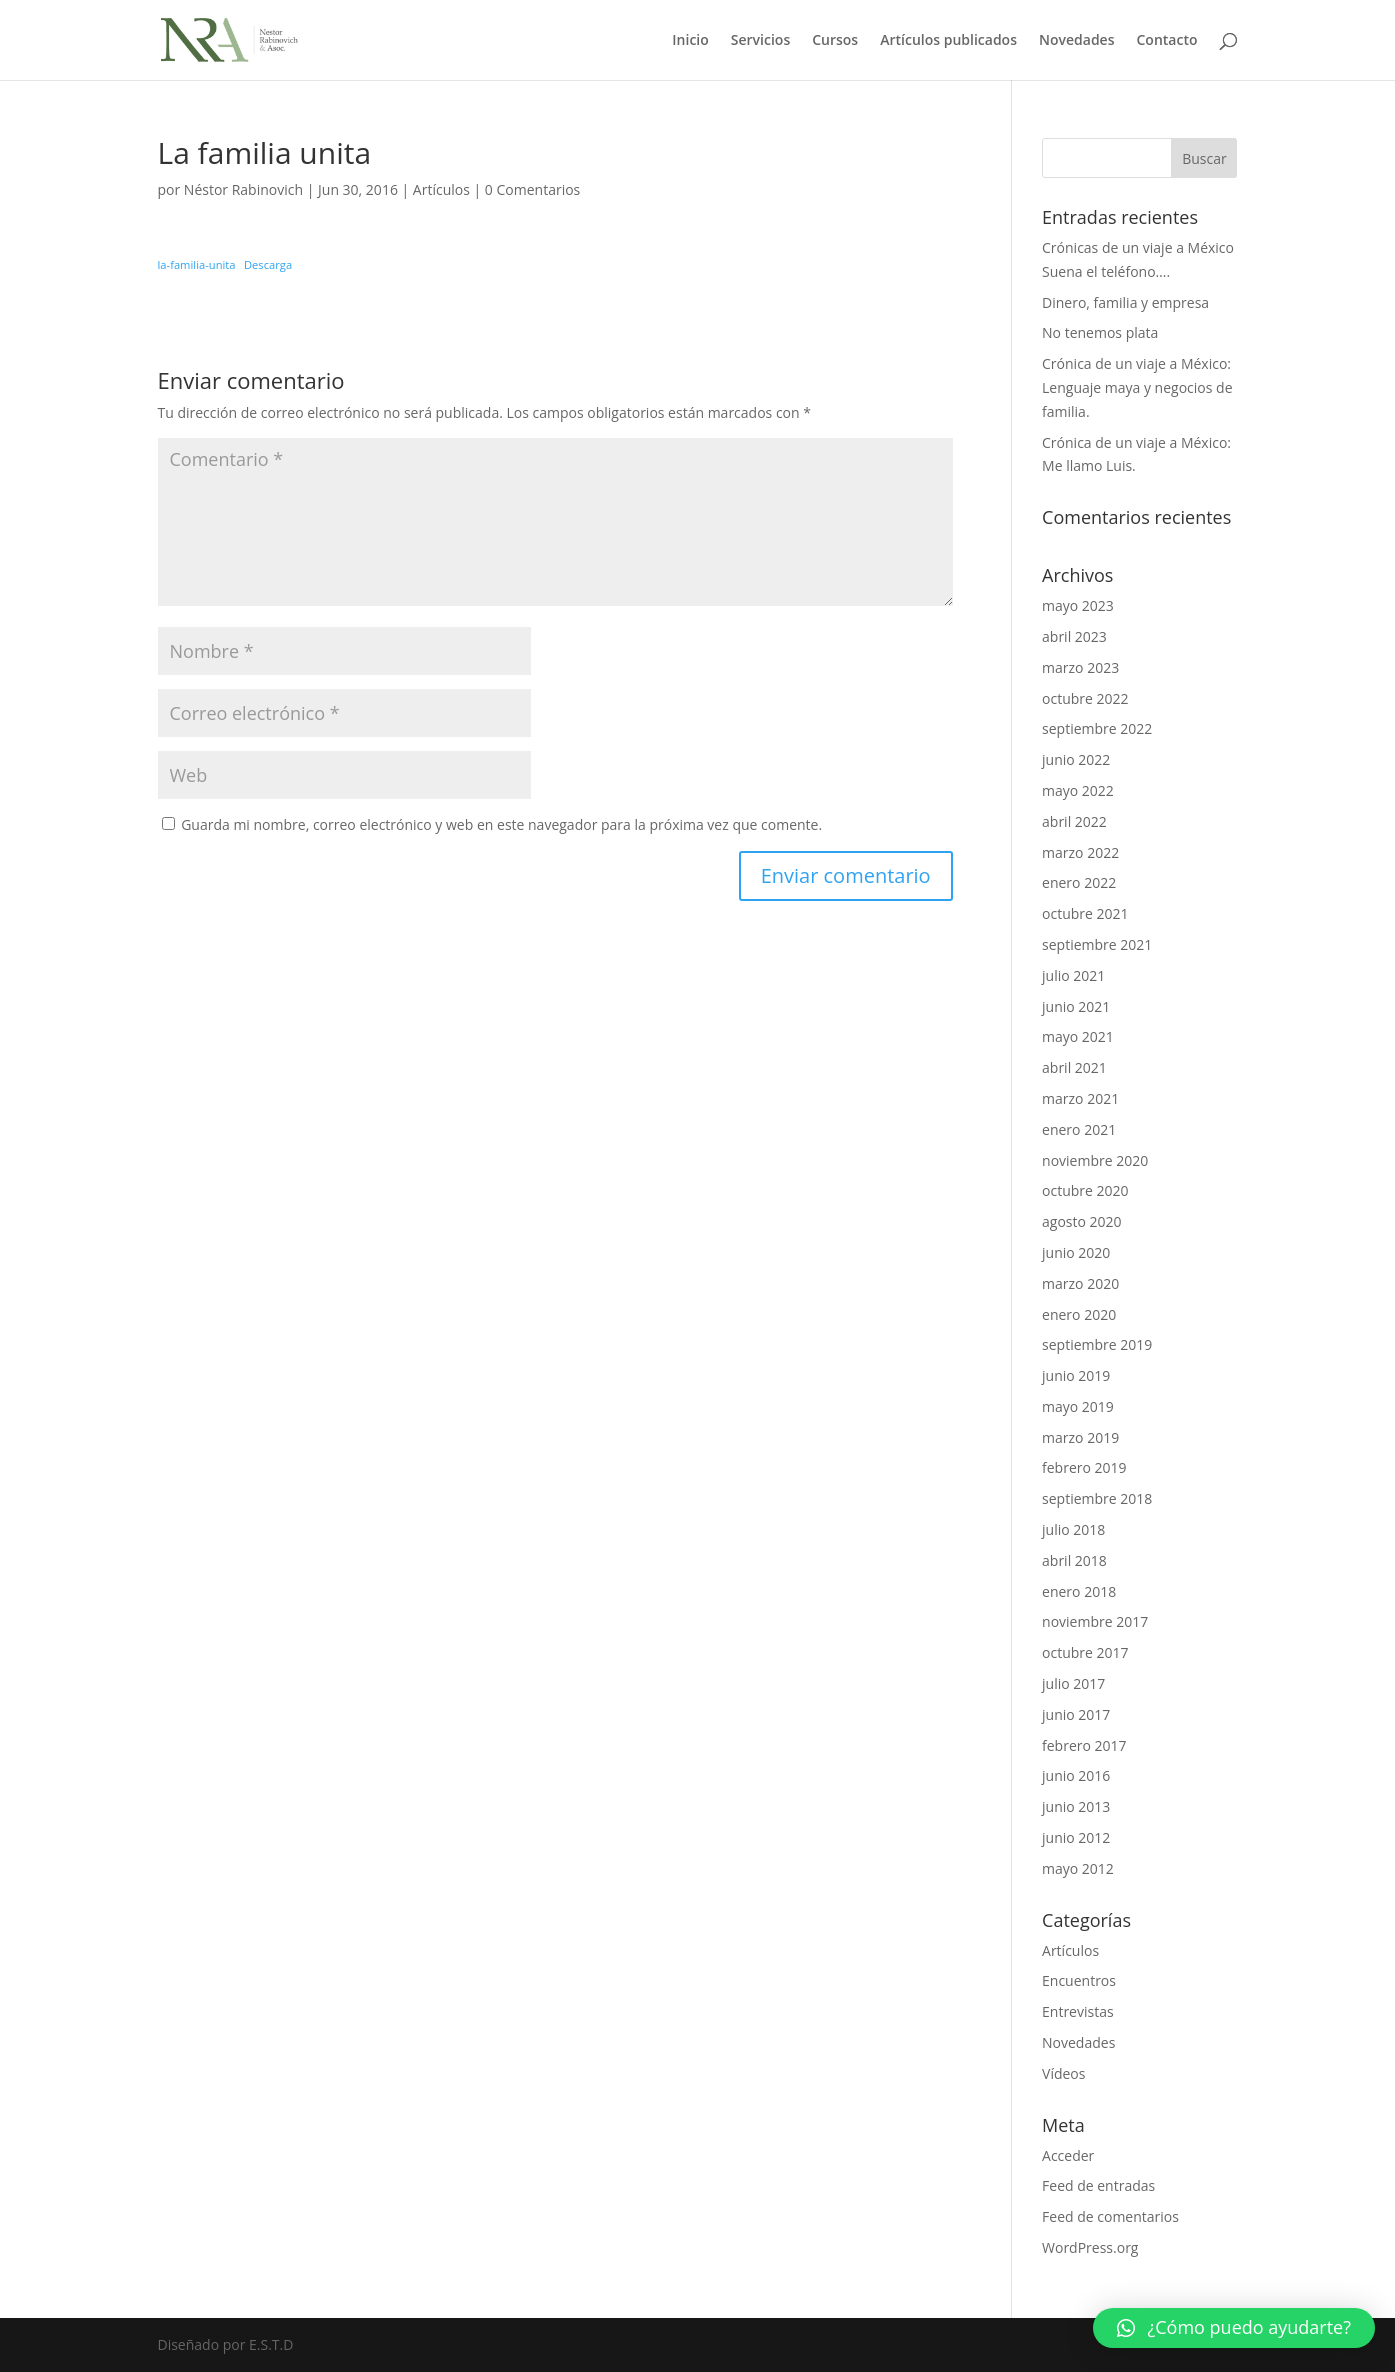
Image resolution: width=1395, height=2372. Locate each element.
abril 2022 (1074, 821)
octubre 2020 (1085, 1190)
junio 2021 (1076, 1006)
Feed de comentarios (1110, 2216)
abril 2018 (1074, 1560)
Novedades (1077, 41)
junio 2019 (1076, 1375)
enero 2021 (1079, 1129)
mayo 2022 (1078, 790)
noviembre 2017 (1095, 1621)
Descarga (268, 264)
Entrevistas (1078, 2011)
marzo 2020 (1080, 1283)
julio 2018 (1073, 1529)
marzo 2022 (1080, 852)
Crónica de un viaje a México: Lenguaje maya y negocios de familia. (1137, 387)
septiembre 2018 (1097, 1498)
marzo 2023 (1080, 667)
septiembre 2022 (1097, 728)
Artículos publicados (948, 41)
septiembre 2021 (1097, 944)
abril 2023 (1074, 636)
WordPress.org (1090, 2247)
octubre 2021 (1085, 913)
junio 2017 (1076, 1714)
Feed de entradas (1098, 2185)
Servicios (760, 41)
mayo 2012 (1078, 1868)
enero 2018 (1079, 1591)
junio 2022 (1076, 759)
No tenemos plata (1100, 332)
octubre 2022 (1085, 698)
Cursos (835, 41)
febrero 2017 (1084, 1745)
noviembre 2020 (1095, 1160)
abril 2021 (1074, 1067)
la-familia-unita (197, 264)
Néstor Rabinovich (243, 189)
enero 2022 (1079, 882)
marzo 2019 (1080, 1437)
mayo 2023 (1078, 605)
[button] (1234, 2328)
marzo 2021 (1080, 1098)
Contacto (1166, 41)
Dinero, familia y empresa (1125, 302)
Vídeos (1063, 2073)
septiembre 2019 (1097, 1344)
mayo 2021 (1078, 1036)
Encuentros (1079, 1980)
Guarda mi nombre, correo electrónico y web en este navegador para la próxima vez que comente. (501, 824)
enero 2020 (1079, 1314)
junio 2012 (1076, 1837)
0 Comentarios (532, 189)
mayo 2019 (1078, 1406)
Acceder (1068, 2155)
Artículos (441, 189)
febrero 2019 (1084, 1467)
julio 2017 (1073, 1683)
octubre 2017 (1085, 1652)
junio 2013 (1076, 1806)
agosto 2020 (1082, 1221)
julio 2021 (1073, 975)
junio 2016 (1076, 1775)
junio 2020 (1076, 1252)
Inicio (690, 41)
